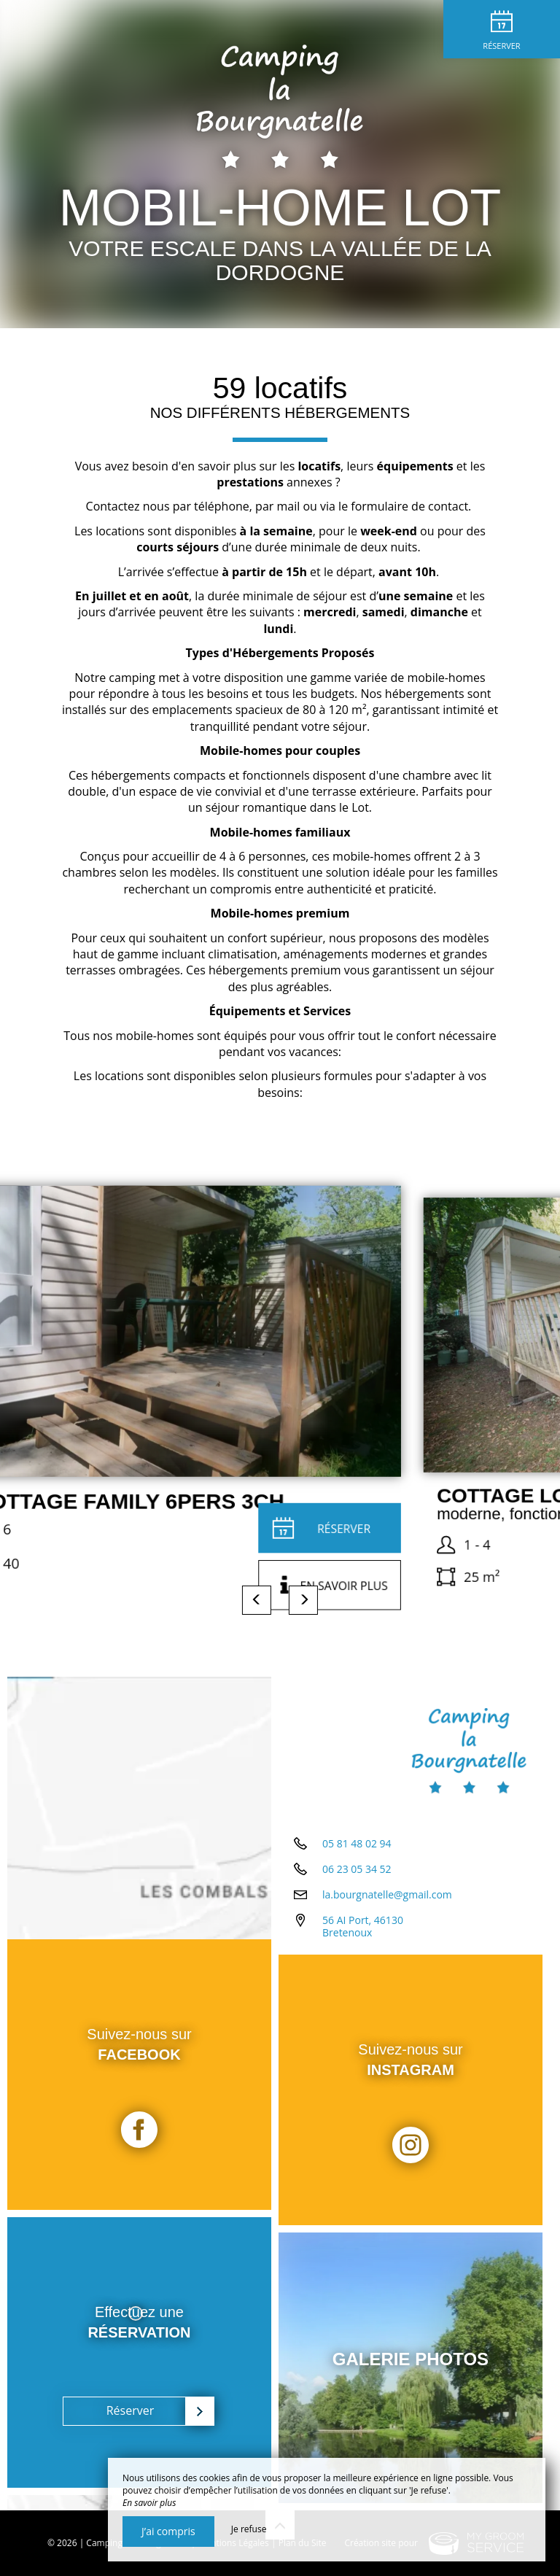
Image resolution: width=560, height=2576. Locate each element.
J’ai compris (168, 2531)
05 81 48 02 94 (357, 1843)
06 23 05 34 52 (357, 1869)
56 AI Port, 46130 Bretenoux (362, 1926)
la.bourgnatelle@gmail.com (387, 1894)
